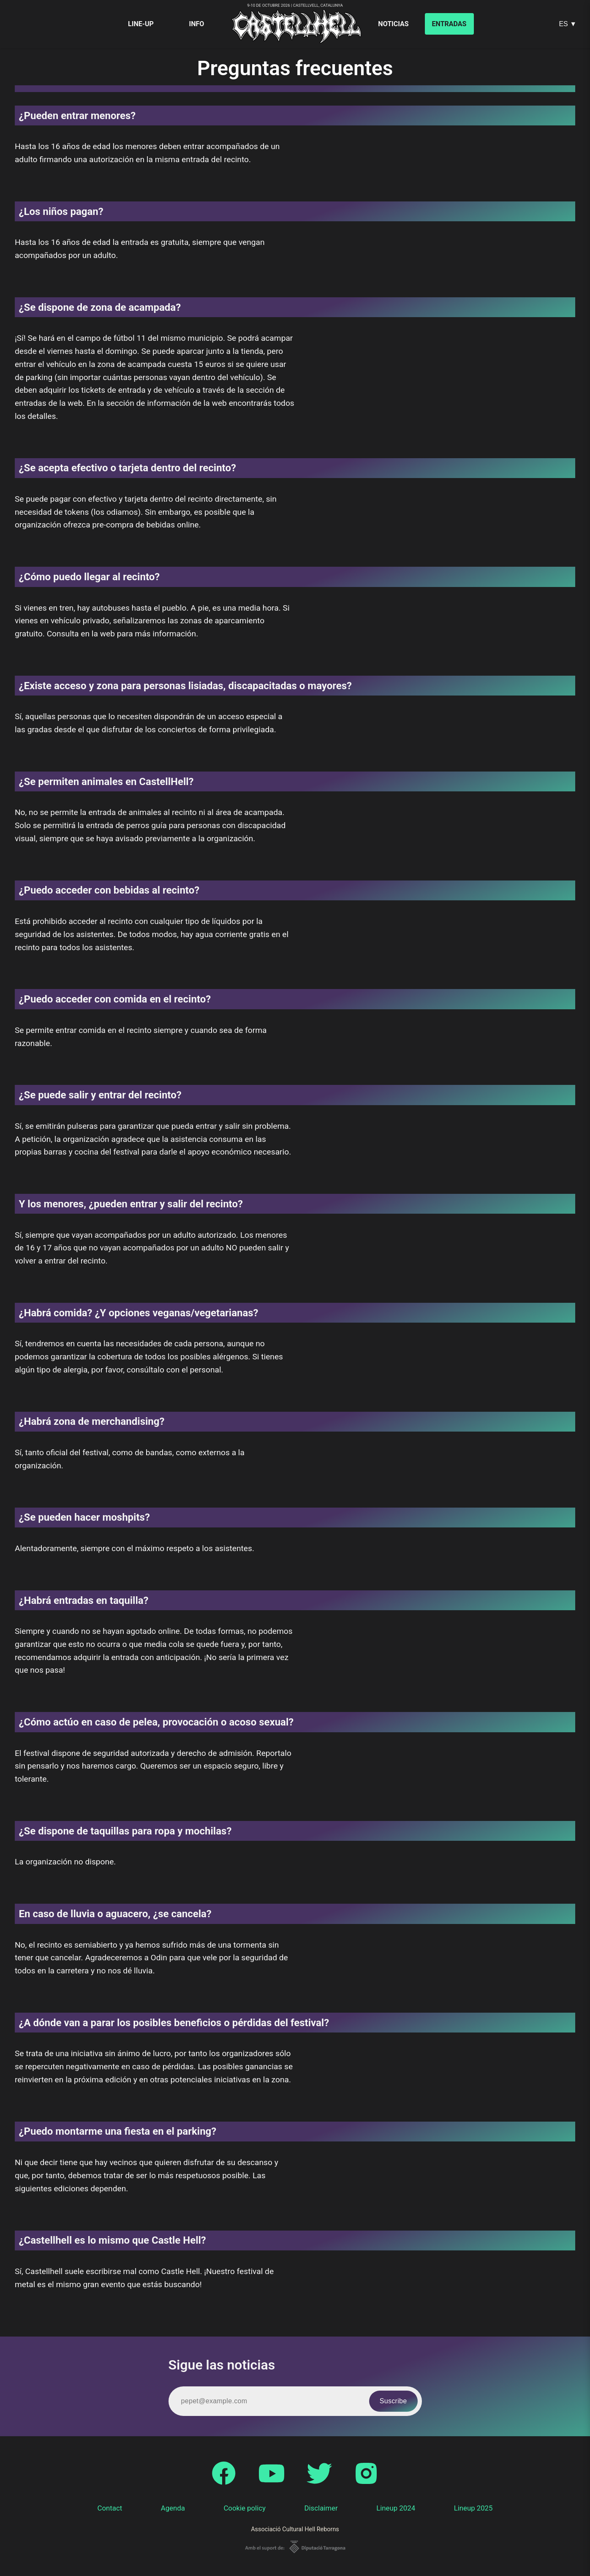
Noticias (393, 24)
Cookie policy (244, 2508)
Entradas (449, 24)
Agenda (173, 2508)
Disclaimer (321, 2508)
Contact (110, 2508)
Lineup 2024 (395, 2508)
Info (196, 24)
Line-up (141, 24)
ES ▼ (567, 23)
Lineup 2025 (473, 2508)
